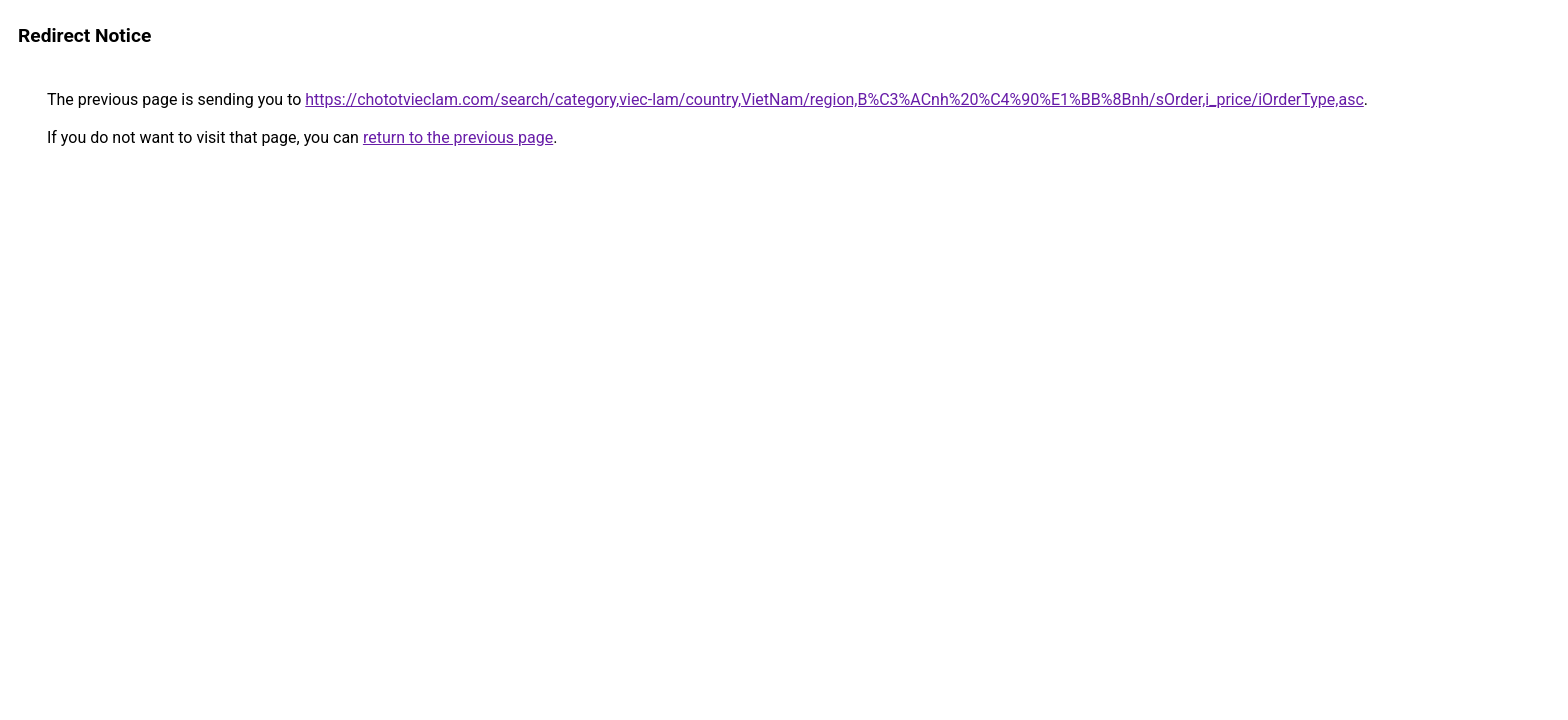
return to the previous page (458, 137)
